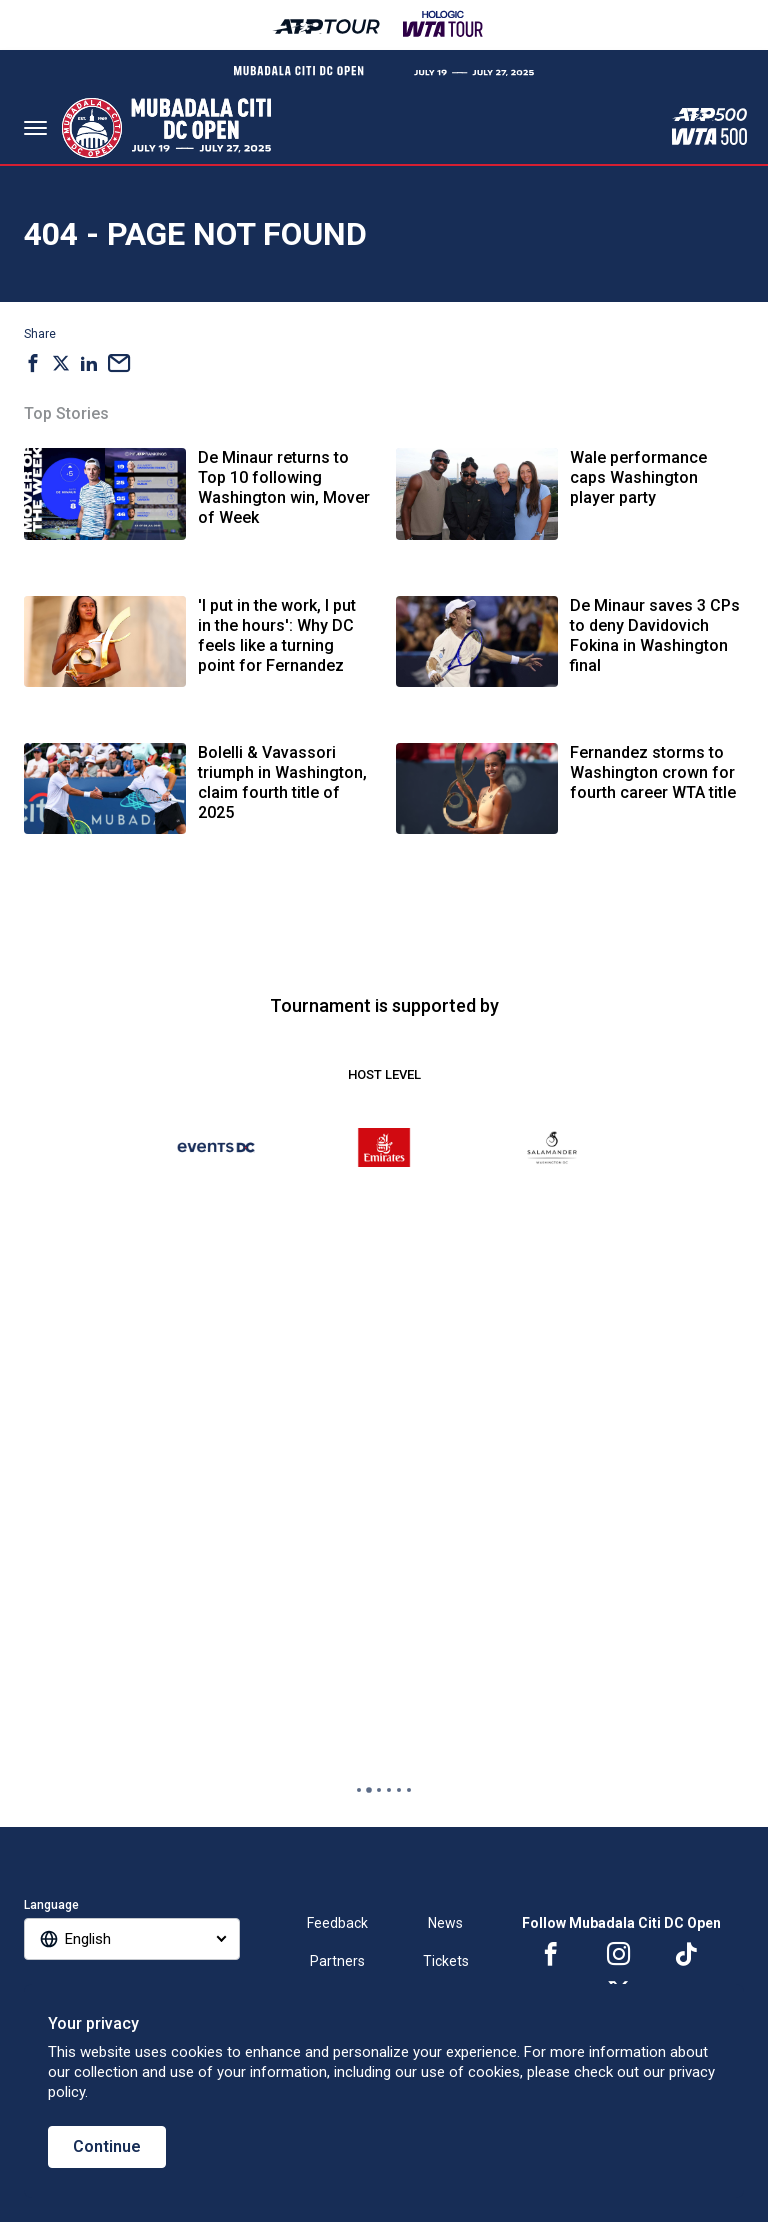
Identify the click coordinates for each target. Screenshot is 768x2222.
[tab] (359, 1790)
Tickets (446, 1961)
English (88, 1939)
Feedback (337, 1923)
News (445, 1923)
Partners (337, 1961)
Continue (107, 2146)
